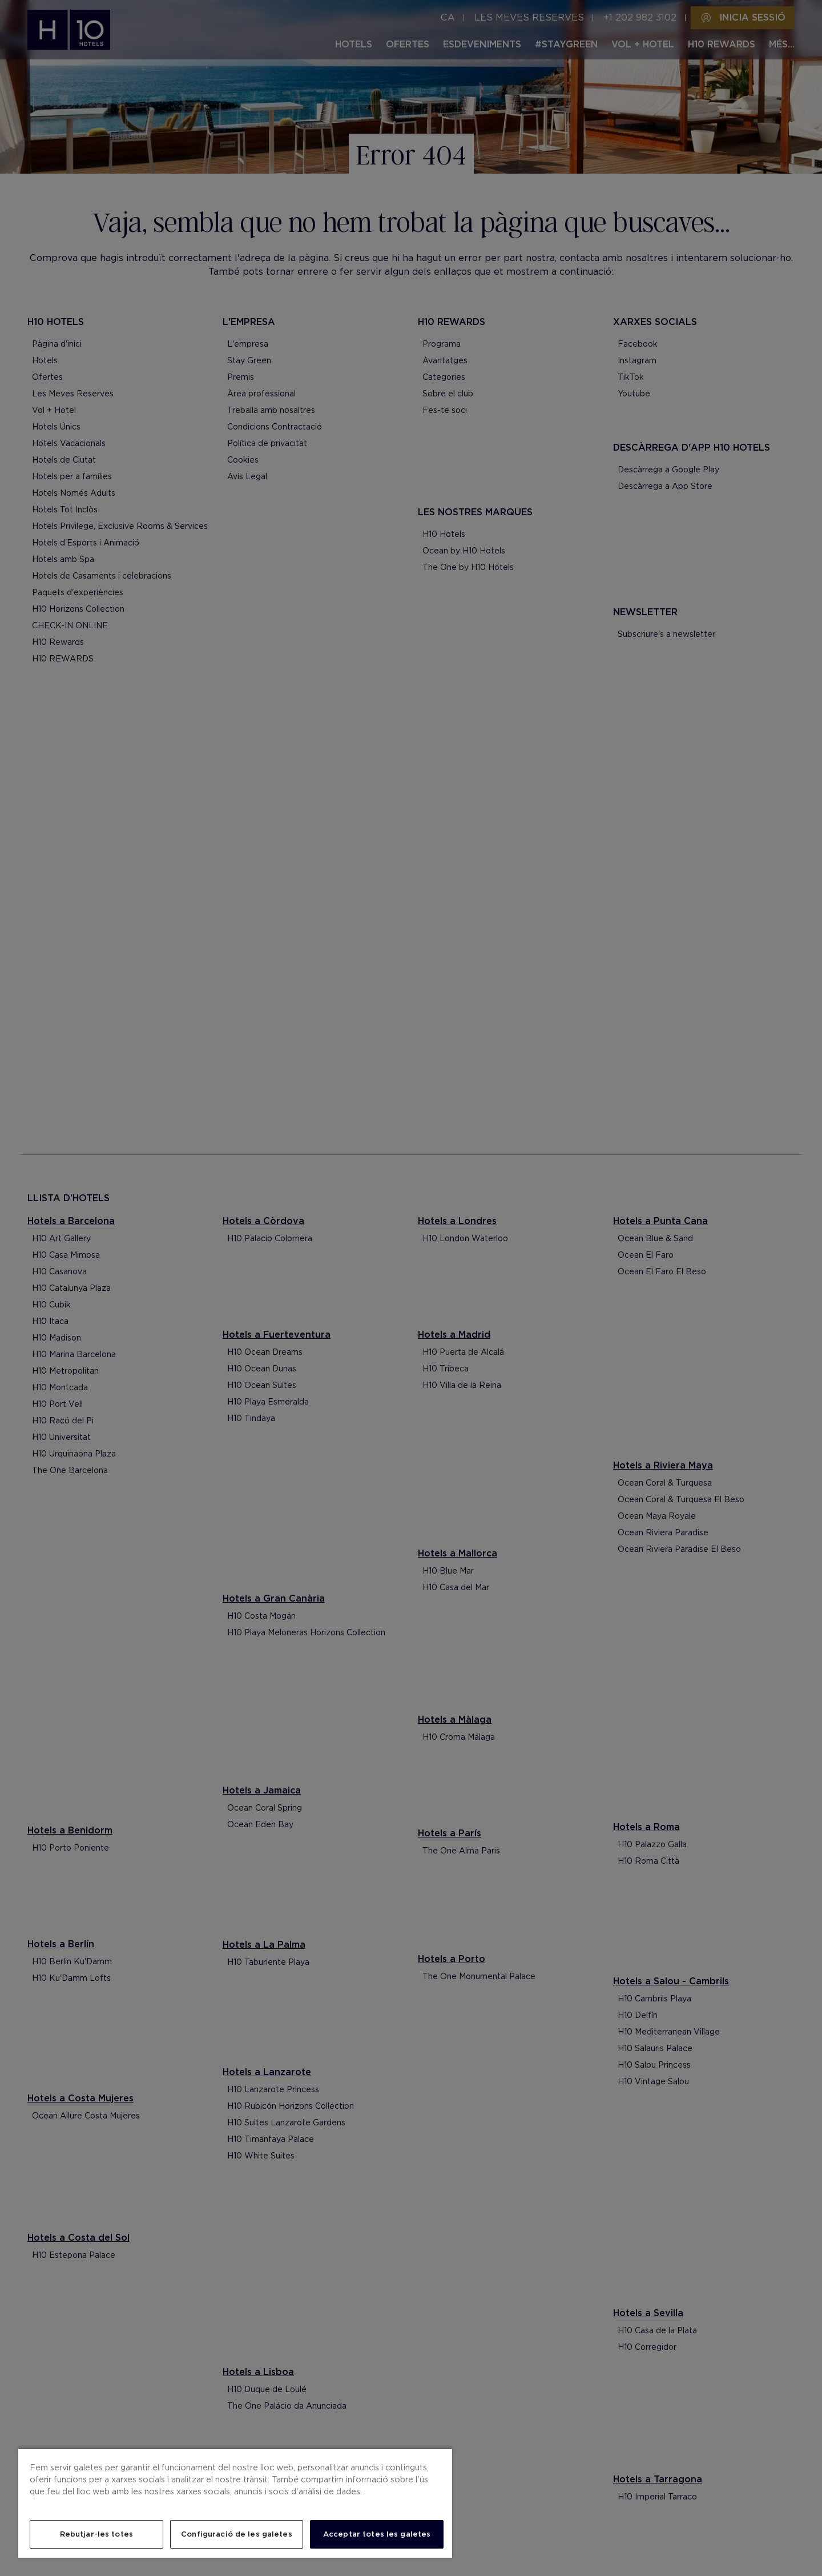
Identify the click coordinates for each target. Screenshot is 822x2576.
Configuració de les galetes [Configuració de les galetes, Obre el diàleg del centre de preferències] (236, 2534)
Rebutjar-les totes (96, 2534)
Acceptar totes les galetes (376, 2534)
